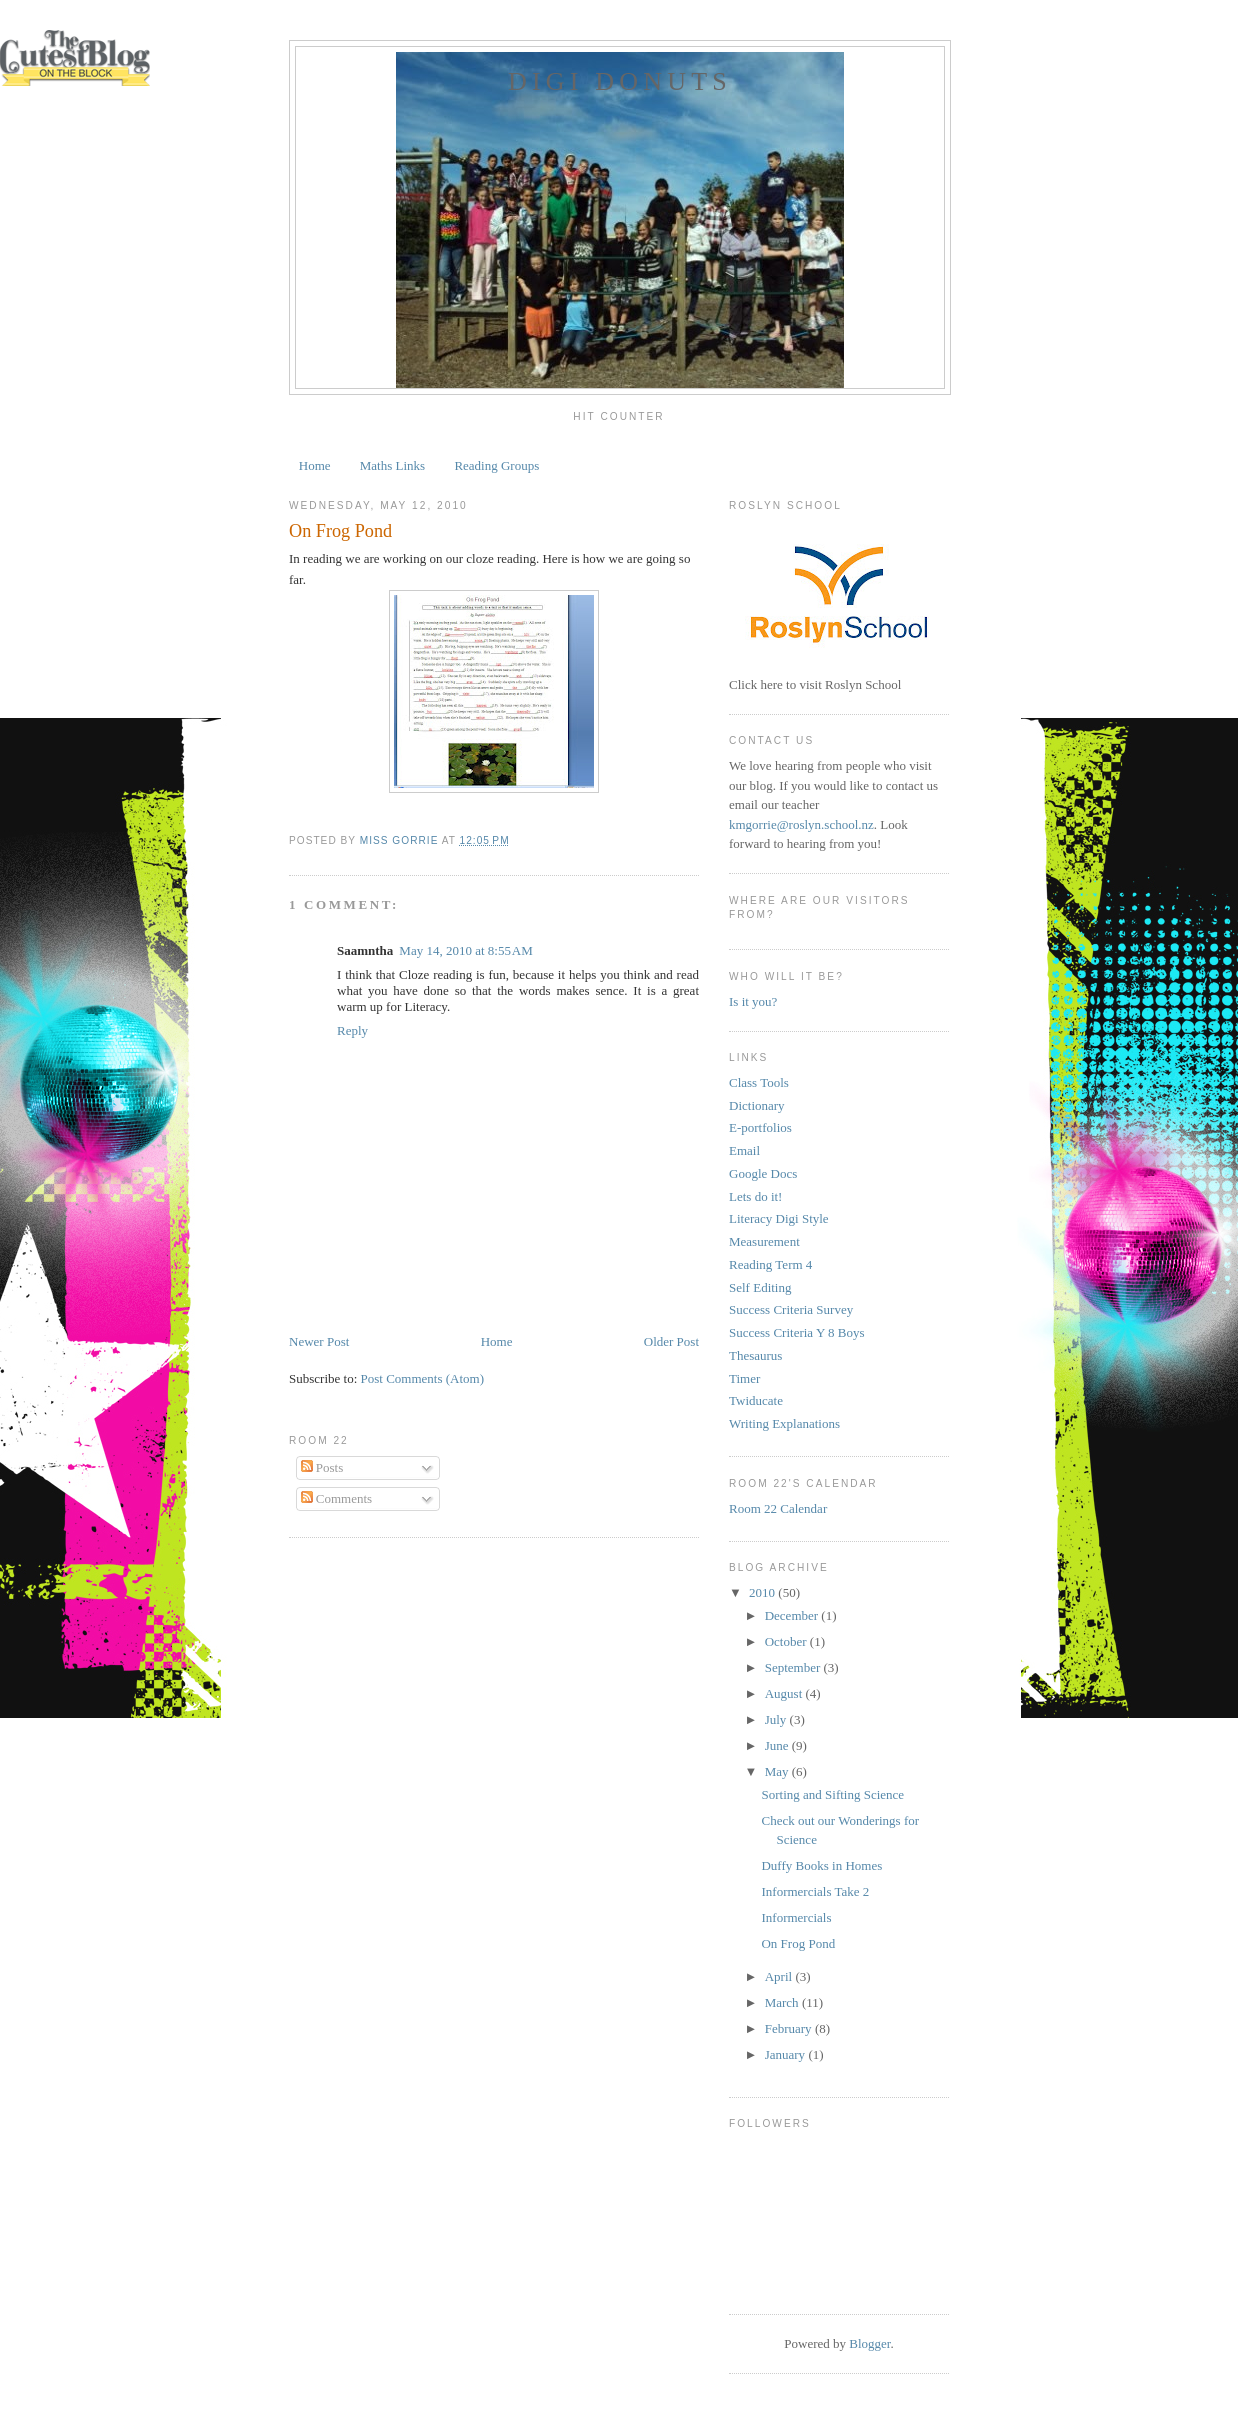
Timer (744, 1378)
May (778, 1771)
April (780, 1976)
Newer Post (319, 1341)
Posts (322, 1467)
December (793, 1615)
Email (744, 1150)
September (794, 1667)
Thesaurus (755, 1355)
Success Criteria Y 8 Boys (797, 1332)
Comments (337, 1498)
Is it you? (753, 1001)
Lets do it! (755, 1196)
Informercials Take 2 (815, 1891)
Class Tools (759, 1082)
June (778, 1745)
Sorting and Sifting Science (832, 1794)
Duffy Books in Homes (821, 1865)
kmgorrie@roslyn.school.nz (801, 824)
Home (315, 465)
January (787, 2054)
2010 (763, 1592)
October (787, 1641)
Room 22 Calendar (778, 1508)
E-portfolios (760, 1127)
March (783, 2002)
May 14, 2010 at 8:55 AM (465, 950)
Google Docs (763, 1173)
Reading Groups (496, 465)
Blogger (869, 2343)
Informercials (796, 1917)
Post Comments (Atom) (423, 1378)
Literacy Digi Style (779, 1218)
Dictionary (757, 1105)
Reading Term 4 (770, 1264)
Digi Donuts (620, 81)
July (777, 1719)
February (790, 2028)
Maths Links (392, 465)
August (785, 1693)
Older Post (671, 1341)
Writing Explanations (784, 1423)
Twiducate (756, 1400)
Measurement (764, 1241)
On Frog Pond (798, 1943)
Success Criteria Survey (791, 1309)
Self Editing (760, 1287)
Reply (352, 1030)
